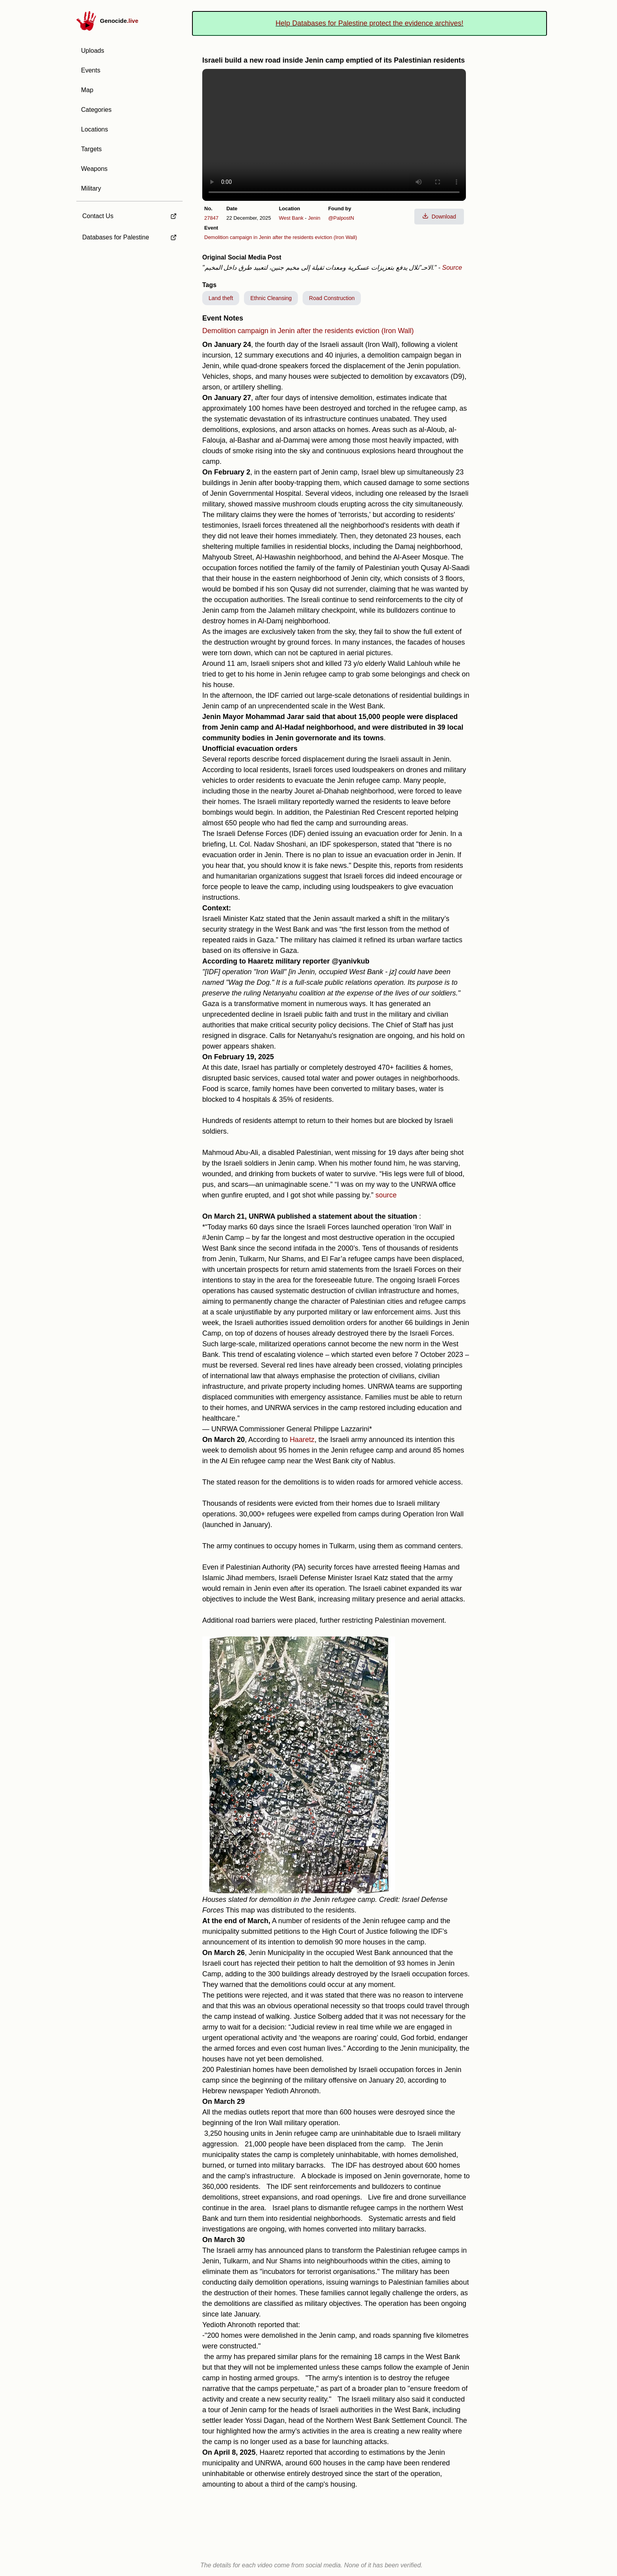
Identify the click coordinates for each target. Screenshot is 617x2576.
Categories (96, 109)
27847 (211, 218)
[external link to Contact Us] (129, 214)
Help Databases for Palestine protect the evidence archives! (369, 23)
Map (87, 90)
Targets (91, 149)
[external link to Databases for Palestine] (129, 237)
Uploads (92, 50)
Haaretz (302, 1440)
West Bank (291, 218)
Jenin (314, 218)
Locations (94, 129)
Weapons (94, 168)
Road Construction (332, 298)
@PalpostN (341, 218)
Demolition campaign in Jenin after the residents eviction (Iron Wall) (280, 237)
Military (91, 188)
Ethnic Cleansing (271, 298)
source (386, 1195)
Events (90, 70)
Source (452, 267)
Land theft (221, 298)
